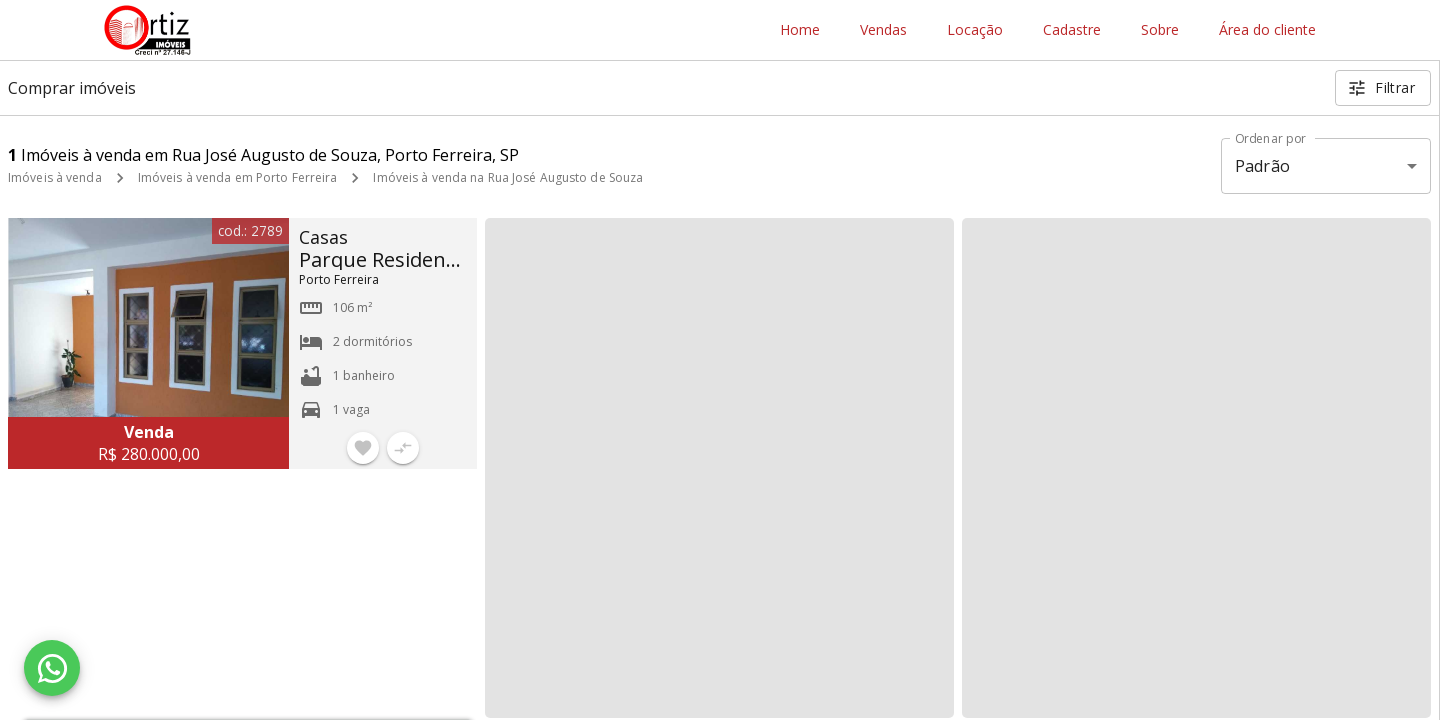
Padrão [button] (1262, 166)
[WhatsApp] (52, 668)
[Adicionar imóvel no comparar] (403, 448)
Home (800, 30)
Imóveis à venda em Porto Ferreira (238, 177)
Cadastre (1072, 30)
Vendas (883, 30)
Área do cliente (1267, 30)
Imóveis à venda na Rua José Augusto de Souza (508, 177)
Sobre (1160, 30)
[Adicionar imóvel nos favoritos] (363, 448)
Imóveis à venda (55, 177)
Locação (975, 30)
